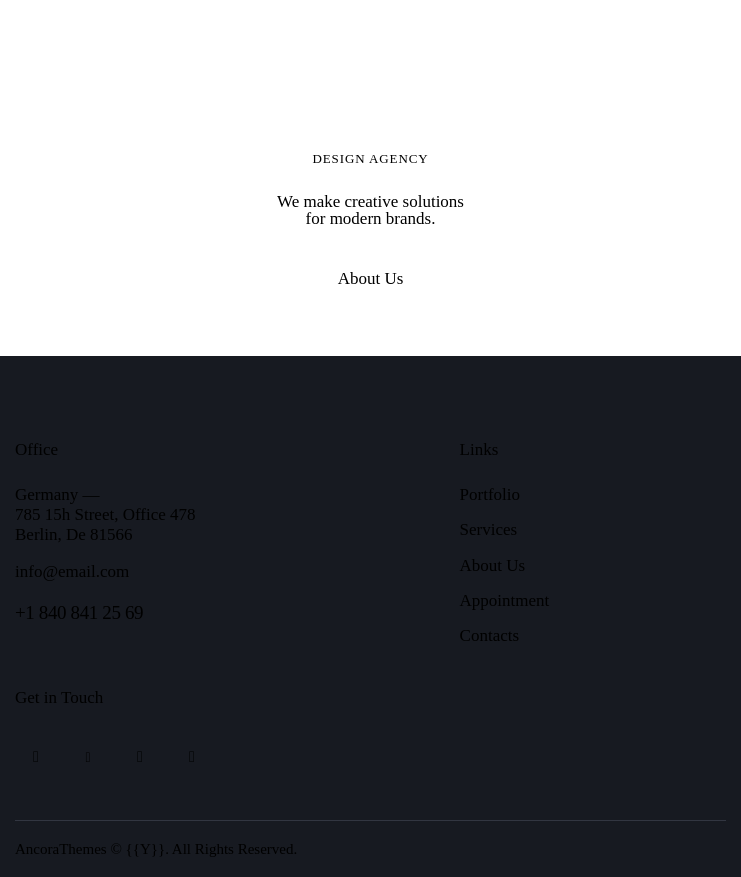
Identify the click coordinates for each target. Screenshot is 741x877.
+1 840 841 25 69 (79, 612)
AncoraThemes (61, 849)
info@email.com (72, 571)
